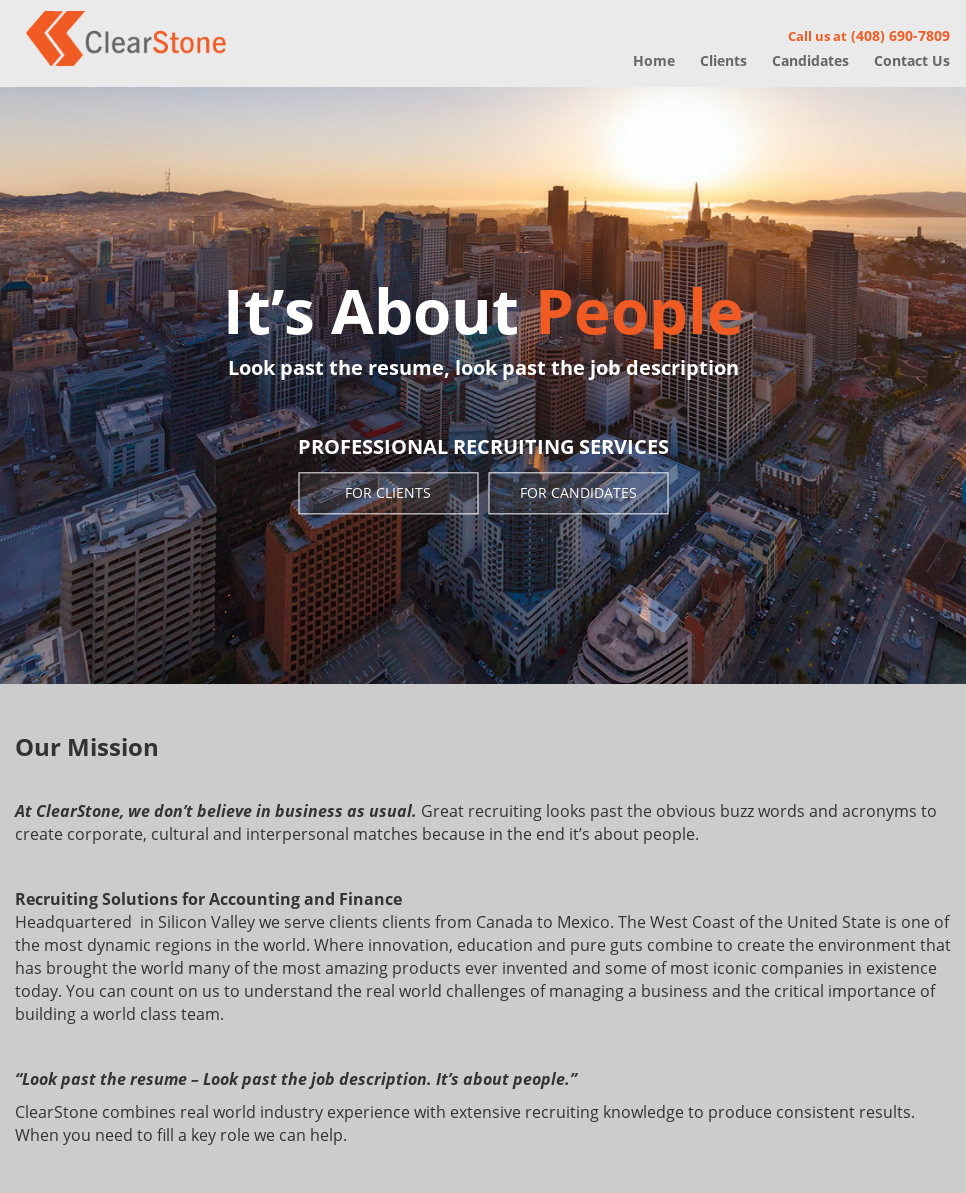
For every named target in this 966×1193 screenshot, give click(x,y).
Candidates (810, 60)
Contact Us (912, 60)
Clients (723, 60)
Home (654, 60)
